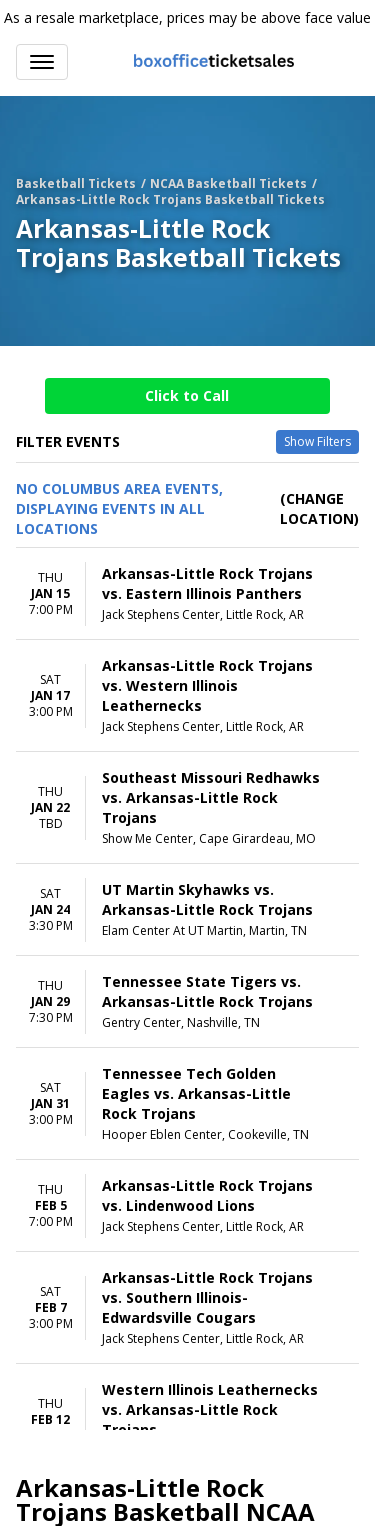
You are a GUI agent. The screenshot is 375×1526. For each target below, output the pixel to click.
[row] (187, 594)
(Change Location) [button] (319, 508)
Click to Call (187, 395)
